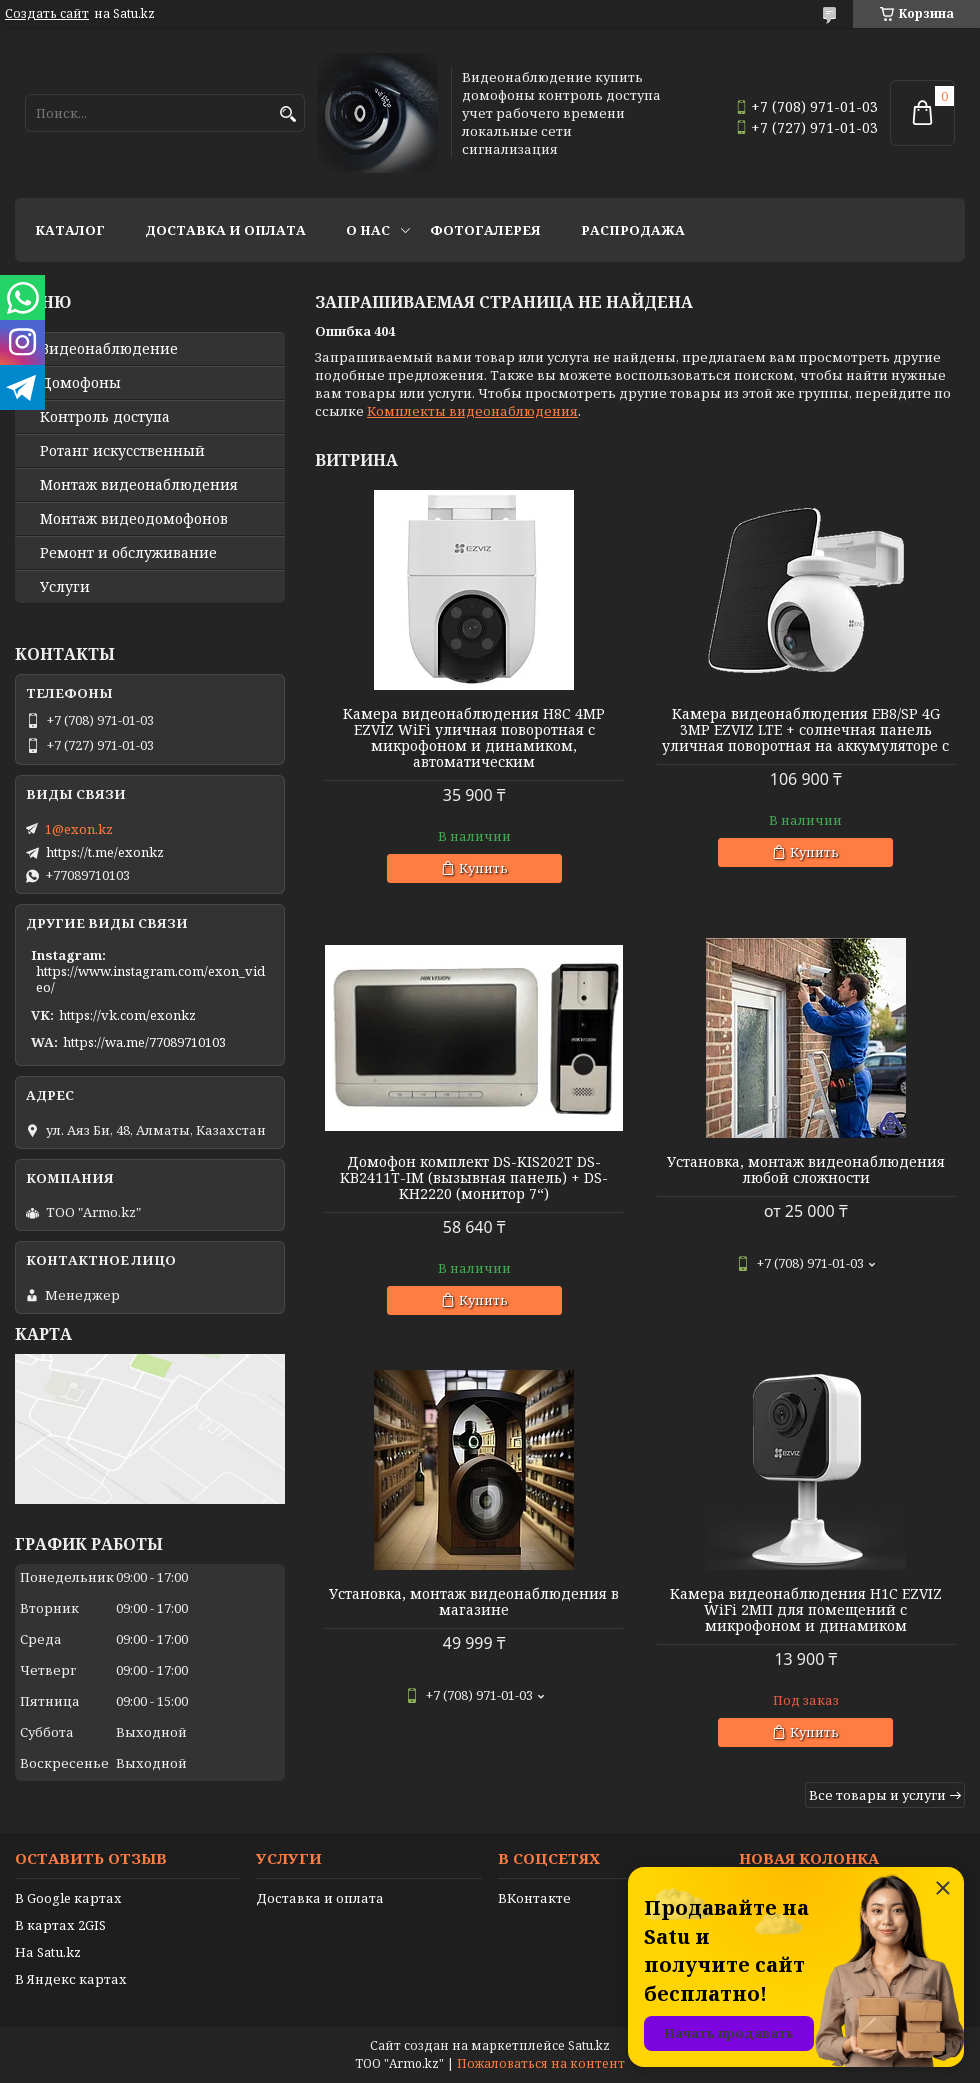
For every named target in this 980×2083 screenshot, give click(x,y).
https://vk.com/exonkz (127, 1015)
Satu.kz (589, 2045)
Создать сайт (47, 14)
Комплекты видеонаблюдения (472, 411)
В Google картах (68, 1898)
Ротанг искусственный (122, 451)
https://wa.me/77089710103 (144, 1042)
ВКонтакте (534, 1898)
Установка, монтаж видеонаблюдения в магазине (474, 1602)
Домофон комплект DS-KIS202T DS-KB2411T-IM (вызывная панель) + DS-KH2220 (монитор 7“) (474, 1178)
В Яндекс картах (71, 1979)
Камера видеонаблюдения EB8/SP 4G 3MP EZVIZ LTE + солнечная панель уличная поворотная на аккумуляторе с (805, 730)
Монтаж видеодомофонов (134, 519)
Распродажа (633, 230)
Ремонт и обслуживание (128, 553)
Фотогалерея (485, 230)
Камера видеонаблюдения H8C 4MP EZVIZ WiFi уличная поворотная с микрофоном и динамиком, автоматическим (474, 738)
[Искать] (287, 114)
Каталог (70, 230)
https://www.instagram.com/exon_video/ (150, 979)
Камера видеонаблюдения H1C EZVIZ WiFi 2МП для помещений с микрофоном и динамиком (806, 1610)
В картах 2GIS (60, 1925)
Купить (483, 868)
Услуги (65, 587)
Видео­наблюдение (109, 349)
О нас (368, 230)
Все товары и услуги (877, 1795)
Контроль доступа (105, 417)
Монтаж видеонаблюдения (139, 485)
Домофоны (80, 383)
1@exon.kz (79, 829)
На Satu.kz (48, 1952)
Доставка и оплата (225, 230)
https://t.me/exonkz (105, 852)
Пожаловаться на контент (541, 2063)
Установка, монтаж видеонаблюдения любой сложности (806, 1170)
